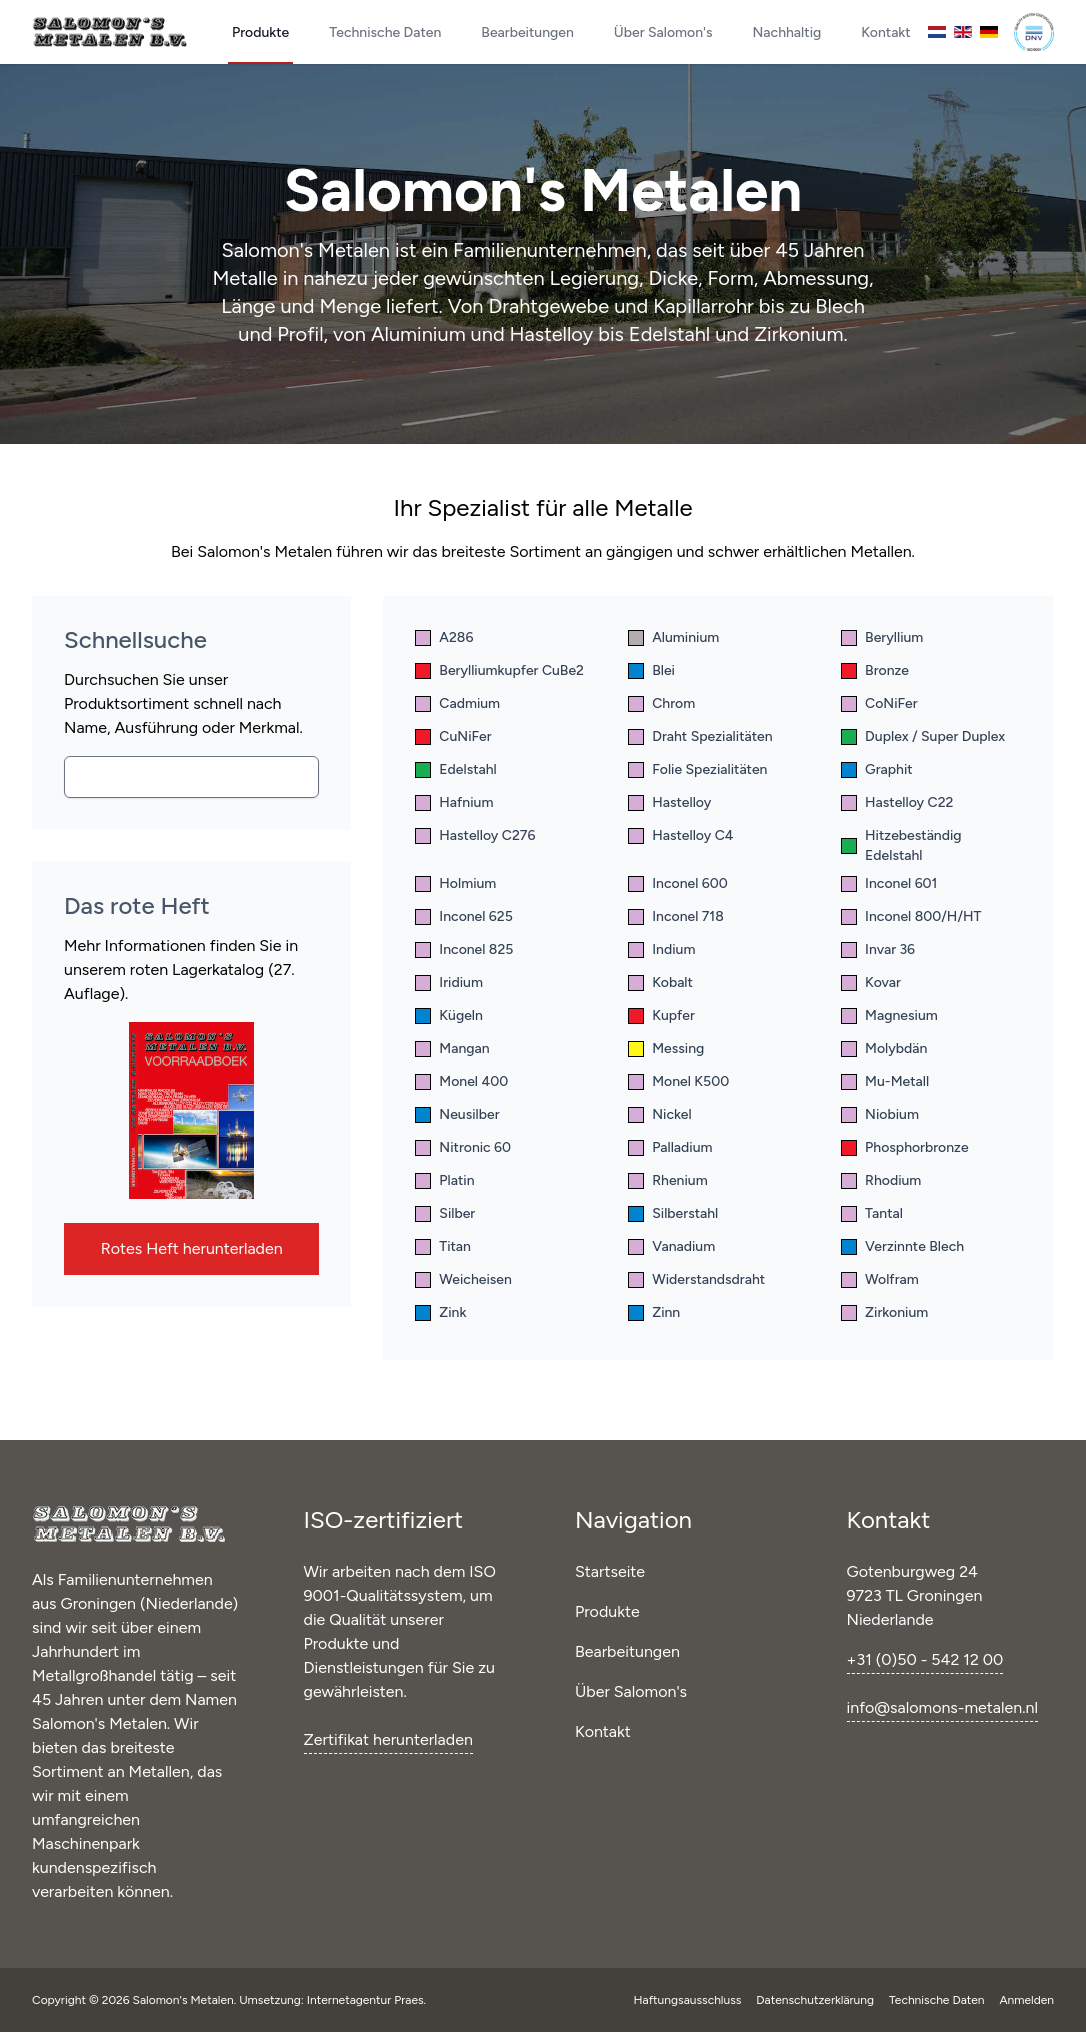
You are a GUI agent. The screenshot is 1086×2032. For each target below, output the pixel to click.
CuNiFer (453, 736)
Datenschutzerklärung (816, 2000)
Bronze (875, 670)
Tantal (872, 1213)
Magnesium (889, 1015)
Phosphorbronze (905, 1147)
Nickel (659, 1114)
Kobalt (660, 982)
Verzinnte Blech (902, 1246)
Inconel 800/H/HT (911, 916)
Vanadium (671, 1246)
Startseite (610, 1571)
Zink (440, 1312)
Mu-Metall (885, 1081)
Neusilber (457, 1114)
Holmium (455, 883)
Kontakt (885, 32)
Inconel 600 (678, 883)
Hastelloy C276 (475, 835)
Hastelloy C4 (680, 835)
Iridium (449, 982)
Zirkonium (884, 1312)
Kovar (871, 982)
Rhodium (881, 1180)
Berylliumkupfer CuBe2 (499, 670)
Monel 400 (461, 1081)
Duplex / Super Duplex (923, 736)
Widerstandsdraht (696, 1279)
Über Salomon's (663, 32)
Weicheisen (463, 1279)
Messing (666, 1048)
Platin (444, 1180)
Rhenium (667, 1180)
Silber (445, 1213)
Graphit (877, 769)
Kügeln (449, 1015)
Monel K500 (678, 1081)
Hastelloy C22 (897, 802)
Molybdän (884, 1048)
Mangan (452, 1048)
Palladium (670, 1147)
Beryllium (882, 637)
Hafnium (454, 802)
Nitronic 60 (463, 1147)
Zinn (654, 1312)
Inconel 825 (464, 949)
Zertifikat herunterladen (388, 1739)
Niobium (880, 1114)
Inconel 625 (463, 916)
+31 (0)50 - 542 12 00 (925, 1659)
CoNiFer (879, 703)
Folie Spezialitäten (697, 769)
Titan (443, 1246)
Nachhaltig (787, 32)
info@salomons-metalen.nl (942, 1707)
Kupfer (661, 1015)
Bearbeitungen (527, 32)
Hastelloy (669, 802)
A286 (444, 637)
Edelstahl (455, 769)
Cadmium (457, 703)
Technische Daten (385, 32)
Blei (651, 670)
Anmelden (1026, 2000)
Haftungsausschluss (689, 2000)
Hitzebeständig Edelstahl (901, 845)
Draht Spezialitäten (700, 736)
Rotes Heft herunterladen (192, 1248)
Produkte (260, 32)
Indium (661, 949)
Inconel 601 (889, 883)
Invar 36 (878, 949)
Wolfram (880, 1279)
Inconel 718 (676, 916)
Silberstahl (673, 1213)
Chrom (661, 703)
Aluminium (673, 637)
